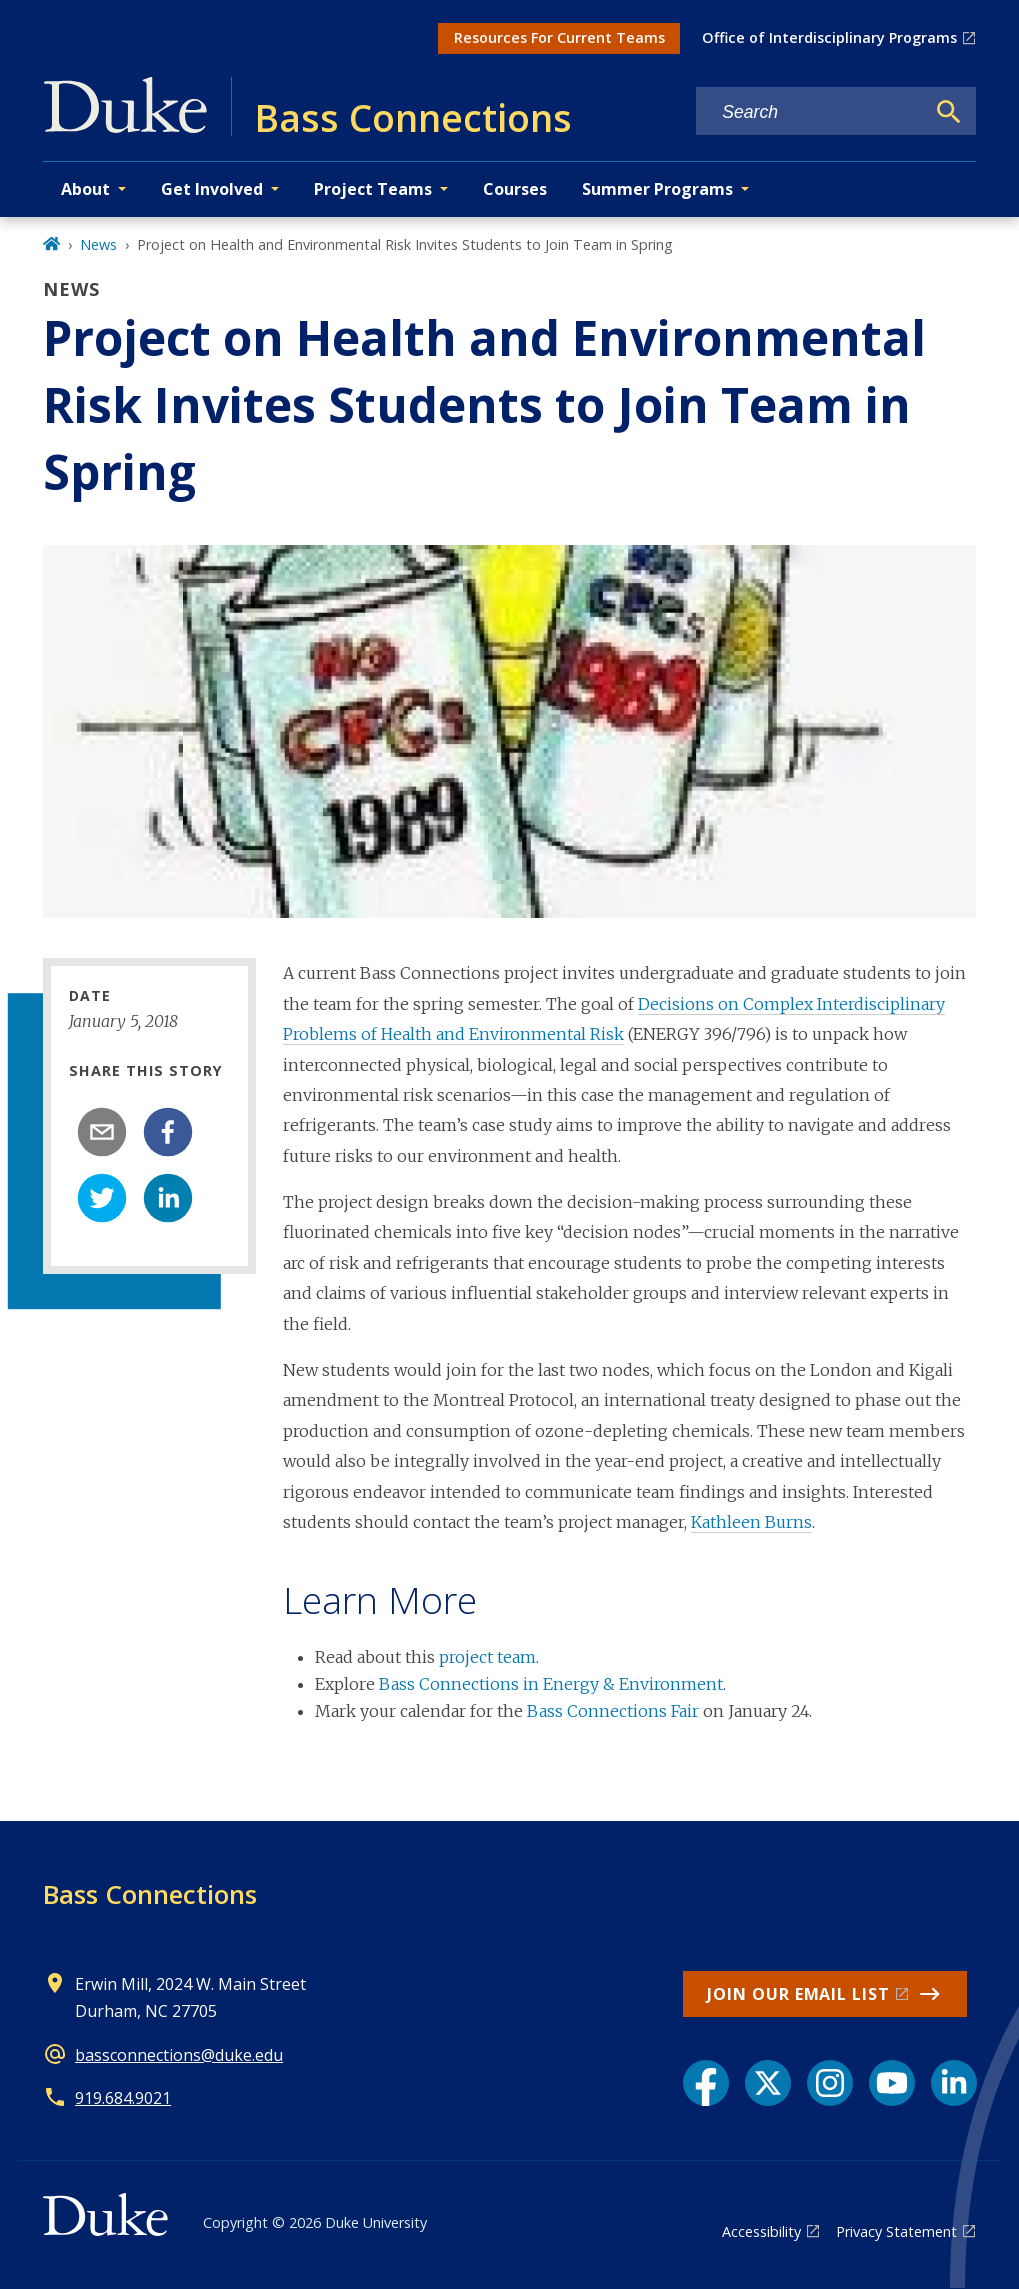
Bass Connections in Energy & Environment (551, 1684)
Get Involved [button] (212, 189)
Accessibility (761, 2231)
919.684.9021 (123, 2098)
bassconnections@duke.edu (179, 2055)
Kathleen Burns (751, 1522)
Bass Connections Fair (613, 1711)
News (98, 244)
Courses (515, 189)
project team (487, 1657)
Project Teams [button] (373, 189)
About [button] (85, 189)
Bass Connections (150, 1894)
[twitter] (102, 1198)
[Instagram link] (830, 2083)
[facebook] (168, 1132)
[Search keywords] (810, 112)
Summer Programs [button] (657, 189)
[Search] (949, 112)
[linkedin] (168, 1198)
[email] (102, 1132)
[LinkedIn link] (954, 2083)
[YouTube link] (892, 2083)
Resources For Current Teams (559, 37)
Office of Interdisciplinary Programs (829, 37)
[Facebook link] (706, 2083)
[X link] (768, 2083)
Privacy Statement (896, 2231)
